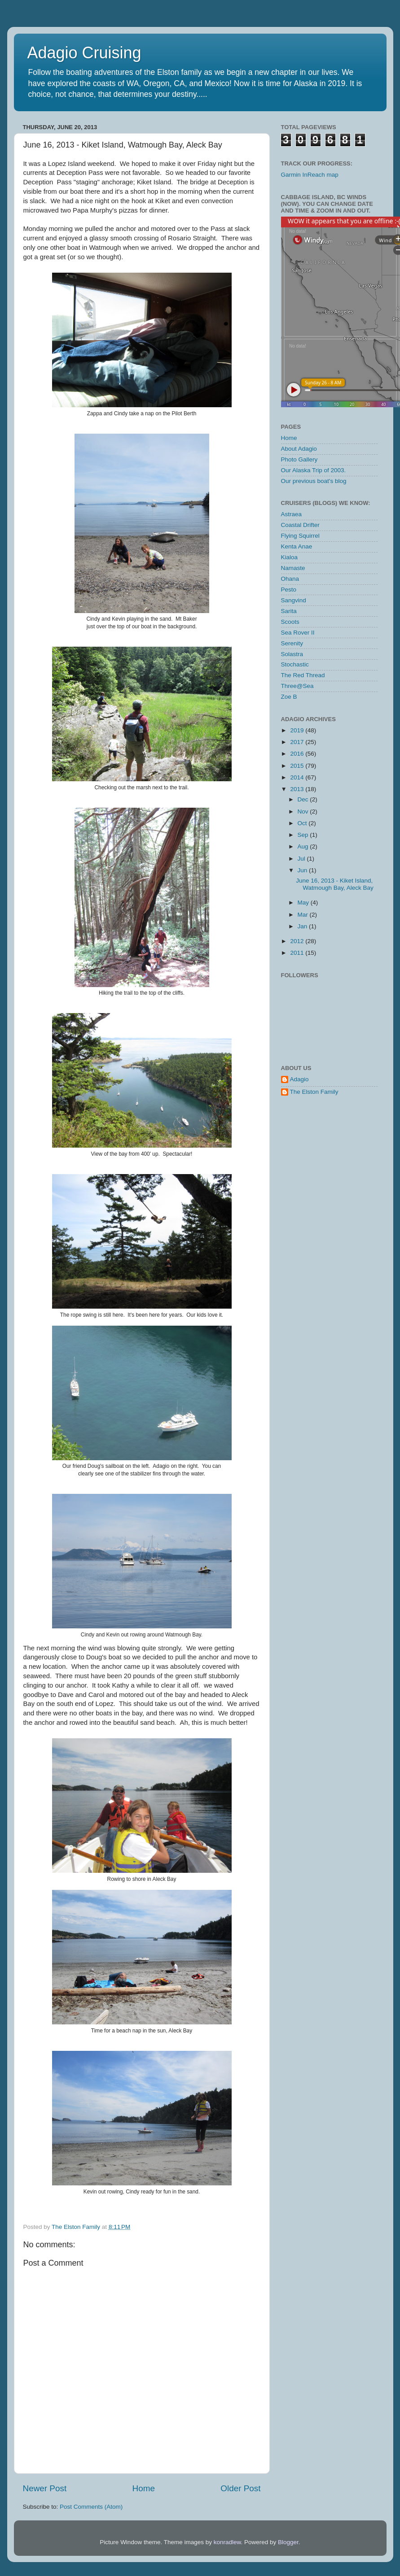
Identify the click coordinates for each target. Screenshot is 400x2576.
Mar (304, 914)
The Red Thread (303, 675)
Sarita (289, 611)
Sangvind (293, 600)
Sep (304, 834)
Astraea (291, 514)
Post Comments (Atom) (91, 2506)
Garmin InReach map (309, 174)
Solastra (292, 654)
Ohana (290, 578)
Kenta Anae (296, 546)
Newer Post (45, 2488)
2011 (297, 952)
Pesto (289, 589)
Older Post (240, 2488)
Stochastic (295, 664)
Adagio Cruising (84, 53)
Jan (303, 926)
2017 (297, 742)
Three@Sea (297, 686)
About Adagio (299, 448)
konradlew (227, 2542)
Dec (304, 799)
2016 (297, 753)
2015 (297, 765)
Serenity (292, 643)
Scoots (290, 621)
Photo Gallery (299, 459)
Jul (302, 858)
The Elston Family (314, 1091)
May (304, 902)
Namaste (293, 568)
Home (143, 2488)
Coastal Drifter (300, 525)
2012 (297, 941)
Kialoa (289, 557)
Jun (303, 870)
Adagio (299, 1079)
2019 (297, 730)
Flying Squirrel (300, 535)
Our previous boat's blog (314, 481)
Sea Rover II (298, 632)
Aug (304, 846)
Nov (304, 811)
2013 (297, 789)
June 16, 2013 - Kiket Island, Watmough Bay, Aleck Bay (335, 884)
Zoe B (289, 696)
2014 (297, 777)
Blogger (288, 2542)
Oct (303, 823)
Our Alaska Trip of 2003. (313, 470)
